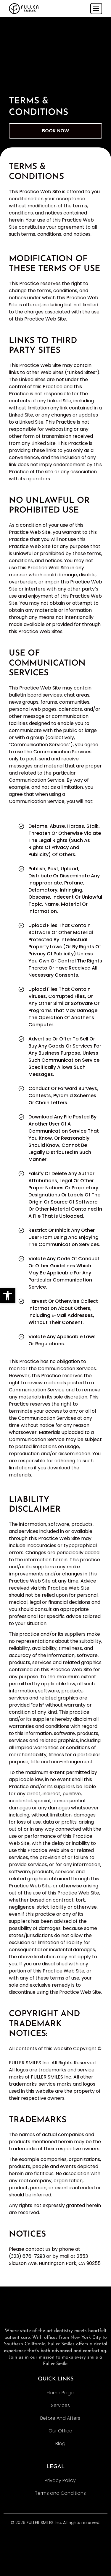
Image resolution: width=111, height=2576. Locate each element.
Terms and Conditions (60, 2493)
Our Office (60, 2430)
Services (60, 2405)
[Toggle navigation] (96, 8)
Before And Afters (60, 2418)
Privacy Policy (60, 2480)
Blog (60, 2443)
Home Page (60, 2392)
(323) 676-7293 (27, 2256)
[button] (7, 1295)
